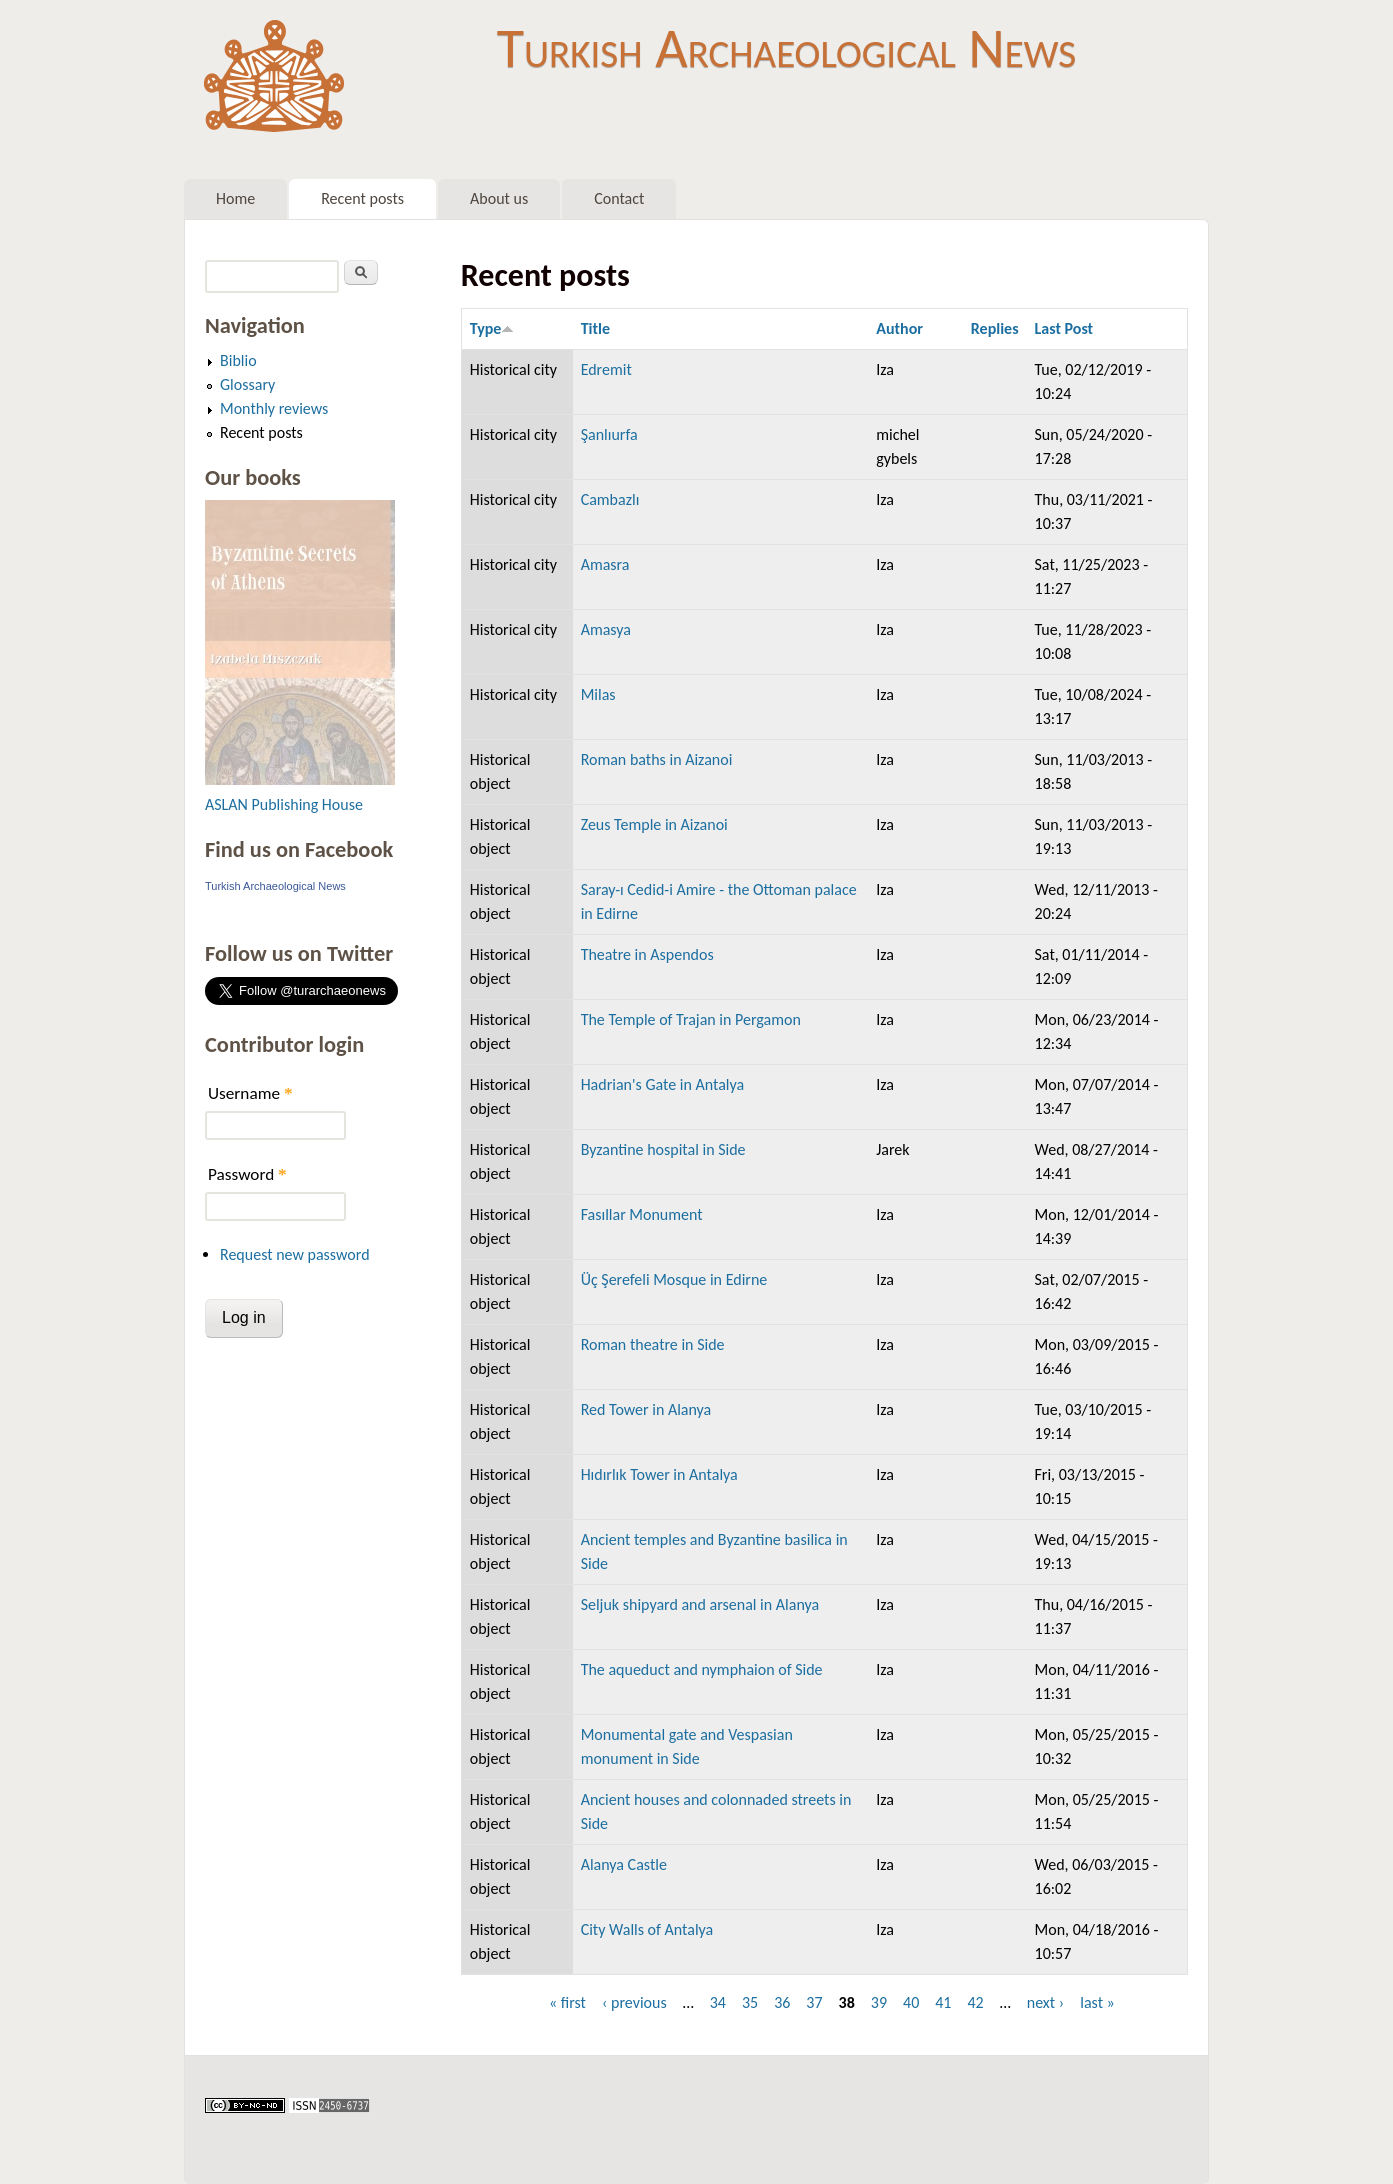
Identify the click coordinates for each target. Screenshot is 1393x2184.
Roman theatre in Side (653, 1344)
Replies (995, 328)
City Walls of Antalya (647, 1929)
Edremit (606, 369)
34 (718, 2002)
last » (1097, 2002)
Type (492, 328)
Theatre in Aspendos (647, 954)
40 (911, 2002)
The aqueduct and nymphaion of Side (702, 1669)
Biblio (238, 360)
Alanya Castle (624, 1864)
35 (750, 2002)
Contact (619, 198)
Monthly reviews (274, 408)
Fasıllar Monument (642, 1214)
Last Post (1064, 328)
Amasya (606, 629)
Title (595, 328)
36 (782, 2002)
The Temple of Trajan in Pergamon (691, 1019)
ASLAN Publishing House (284, 804)
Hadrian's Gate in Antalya (663, 1084)
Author (899, 328)
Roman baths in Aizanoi (657, 759)
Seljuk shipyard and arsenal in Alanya (700, 1604)
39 (879, 2002)
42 (975, 2002)
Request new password (295, 1254)
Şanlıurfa (609, 434)
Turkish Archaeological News (786, 48)
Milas (598, 694)
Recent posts (362, 198)
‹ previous (634, 2002)
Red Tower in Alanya (646, 1409)
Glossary (247, 384)
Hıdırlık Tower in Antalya (659, 1474)
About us (499, 198)
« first (567, 2002)
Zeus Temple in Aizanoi (654, 824)
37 (814, 2002)
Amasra (605, 564)
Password (247, 1174)
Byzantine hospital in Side (663, 1149)
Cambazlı (610, 499)
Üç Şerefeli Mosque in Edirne (674, 1279)
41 (943, 2002)
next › (1046, 2002)
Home (235, 198)
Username (250, 1093)
